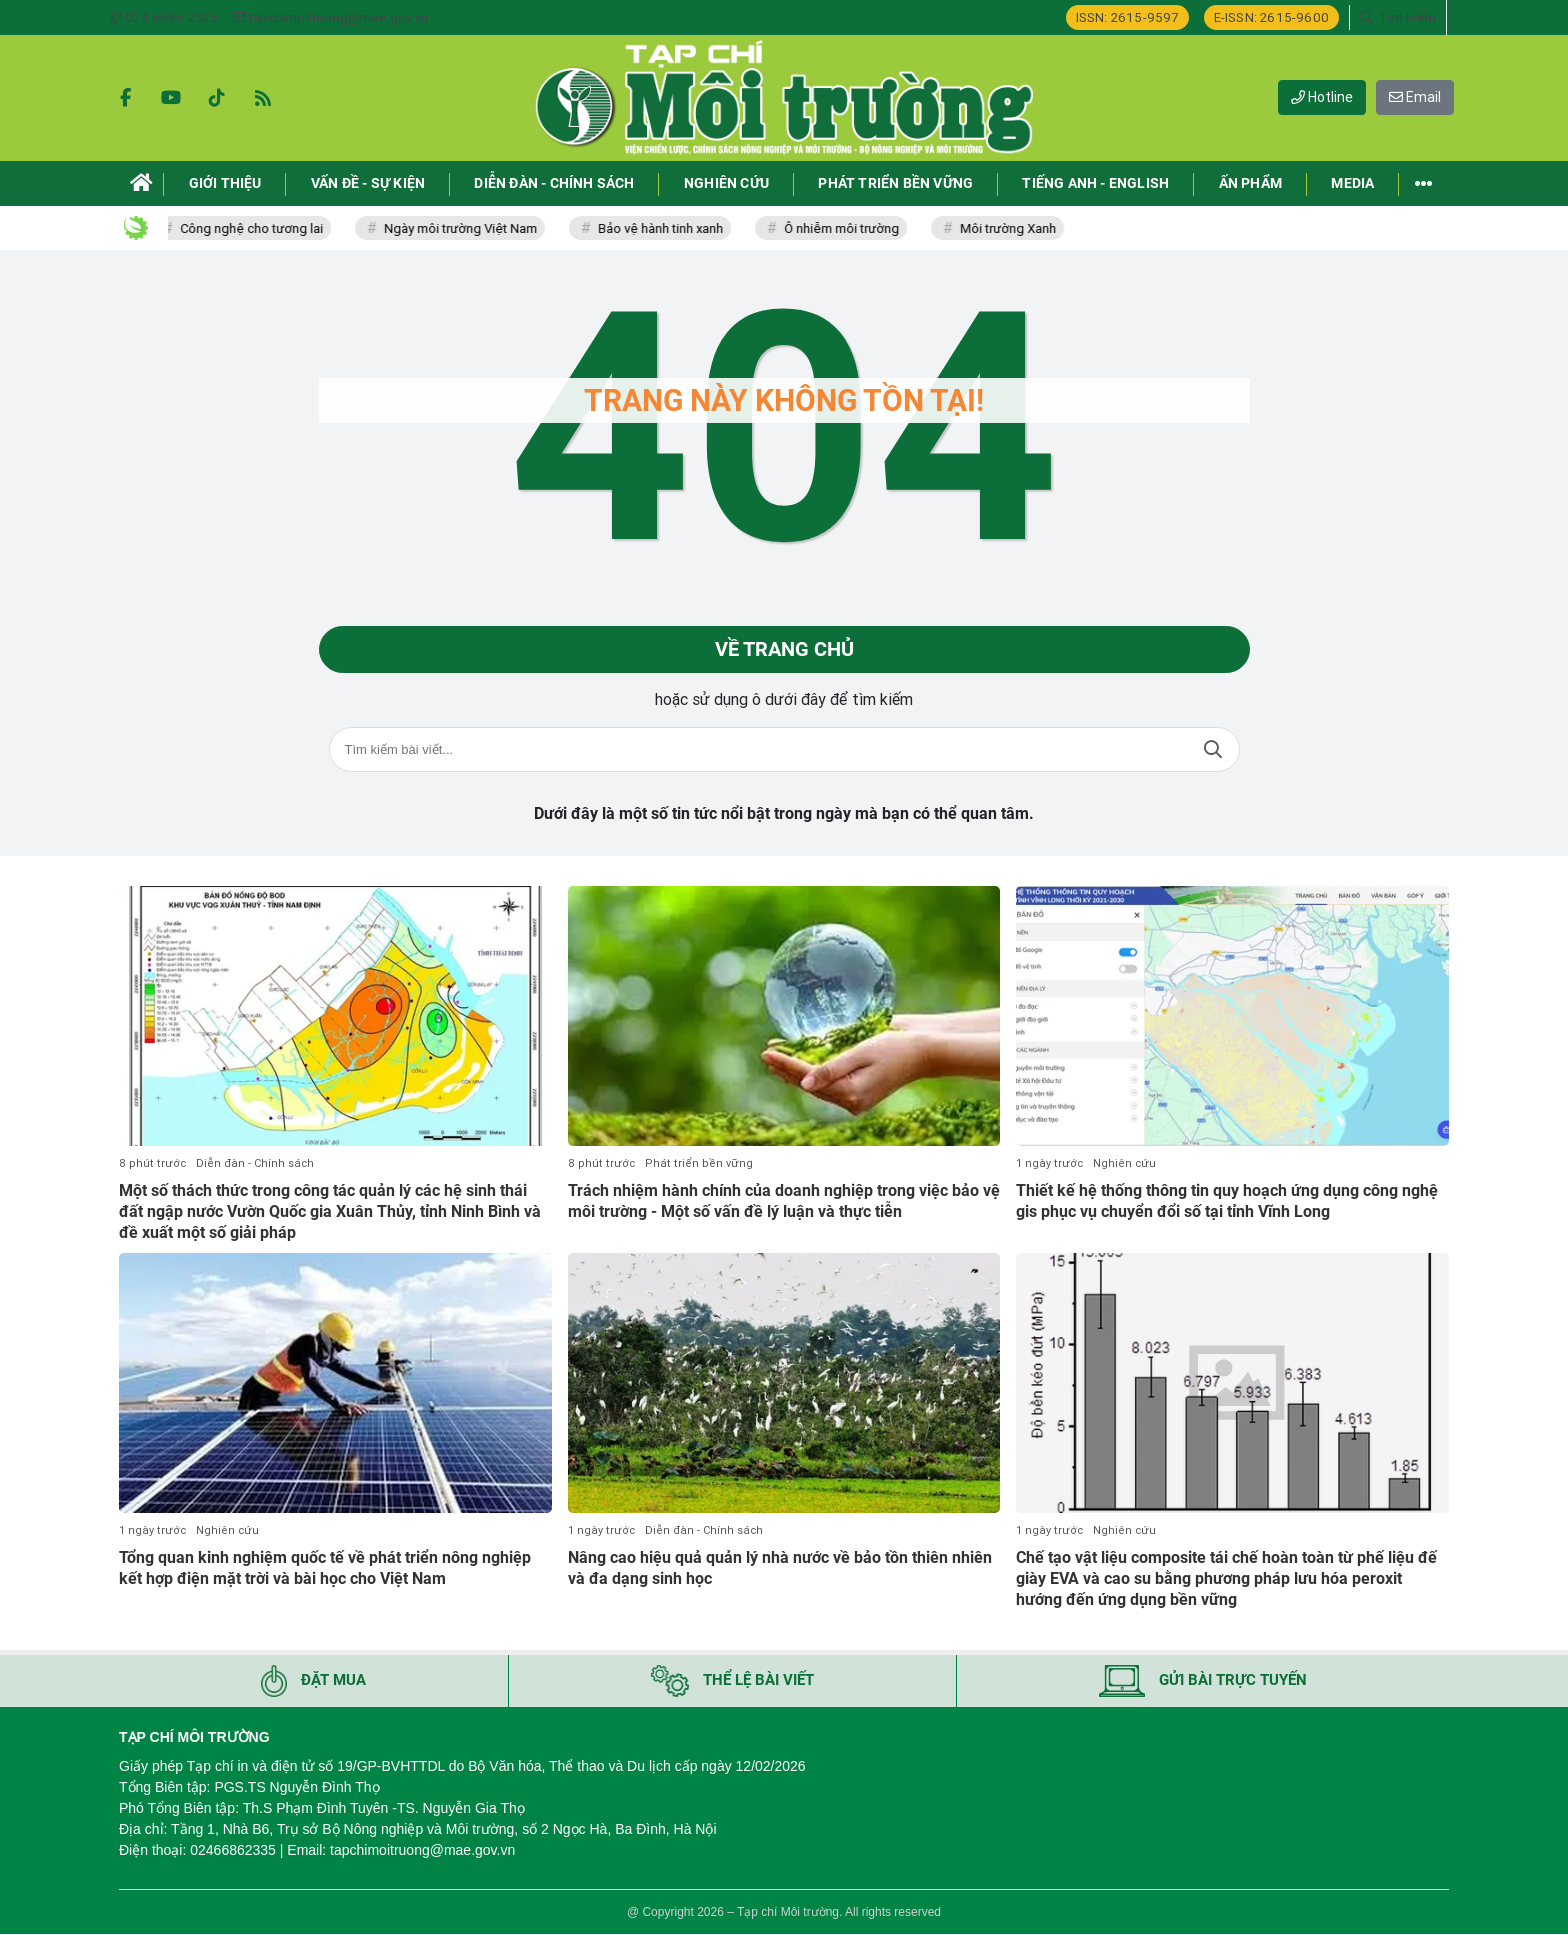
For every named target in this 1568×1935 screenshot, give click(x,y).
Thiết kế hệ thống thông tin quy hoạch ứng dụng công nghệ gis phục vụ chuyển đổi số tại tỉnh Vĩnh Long (1227, 1201)
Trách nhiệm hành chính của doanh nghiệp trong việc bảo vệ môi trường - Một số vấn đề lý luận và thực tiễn (784, 1201)
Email (1415, 97)
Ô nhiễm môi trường (848, 228)
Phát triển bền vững (699, 1163)
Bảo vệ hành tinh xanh (667, 228)
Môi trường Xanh (1015, 228)
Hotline (1322, 97)
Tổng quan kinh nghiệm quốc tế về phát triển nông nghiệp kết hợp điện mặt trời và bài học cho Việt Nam (325, 1568)
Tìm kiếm (1213, 750)
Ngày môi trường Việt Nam (467, 228)
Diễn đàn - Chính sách (255, 1163)
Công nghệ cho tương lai (258, 228)
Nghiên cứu (1124, 1163)
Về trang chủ (784, 650)
